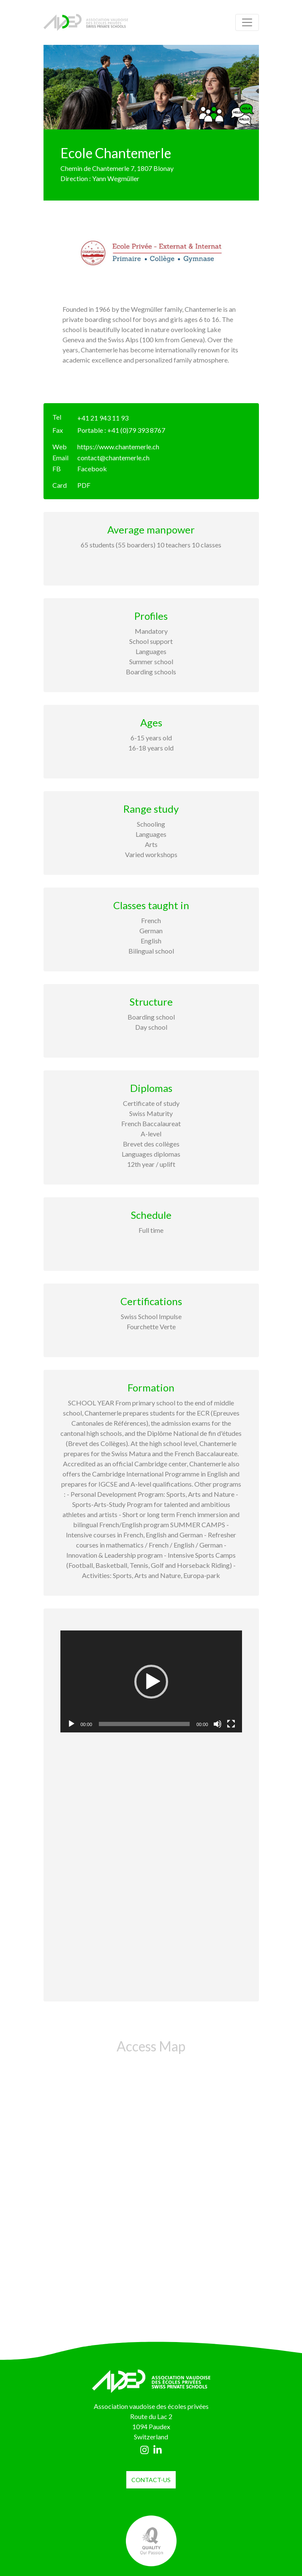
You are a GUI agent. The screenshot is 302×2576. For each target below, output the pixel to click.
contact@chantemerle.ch (113, 458)
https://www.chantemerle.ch (118, 447)
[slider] (144, 1724)
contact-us (151, 2479)
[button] (151, 1682)
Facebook (92, 469)
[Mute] (217, 1724)
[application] (151, 1681)
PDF (83, 485)
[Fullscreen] (231, 1724)
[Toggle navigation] (247, 22)
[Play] (71, 1724)
